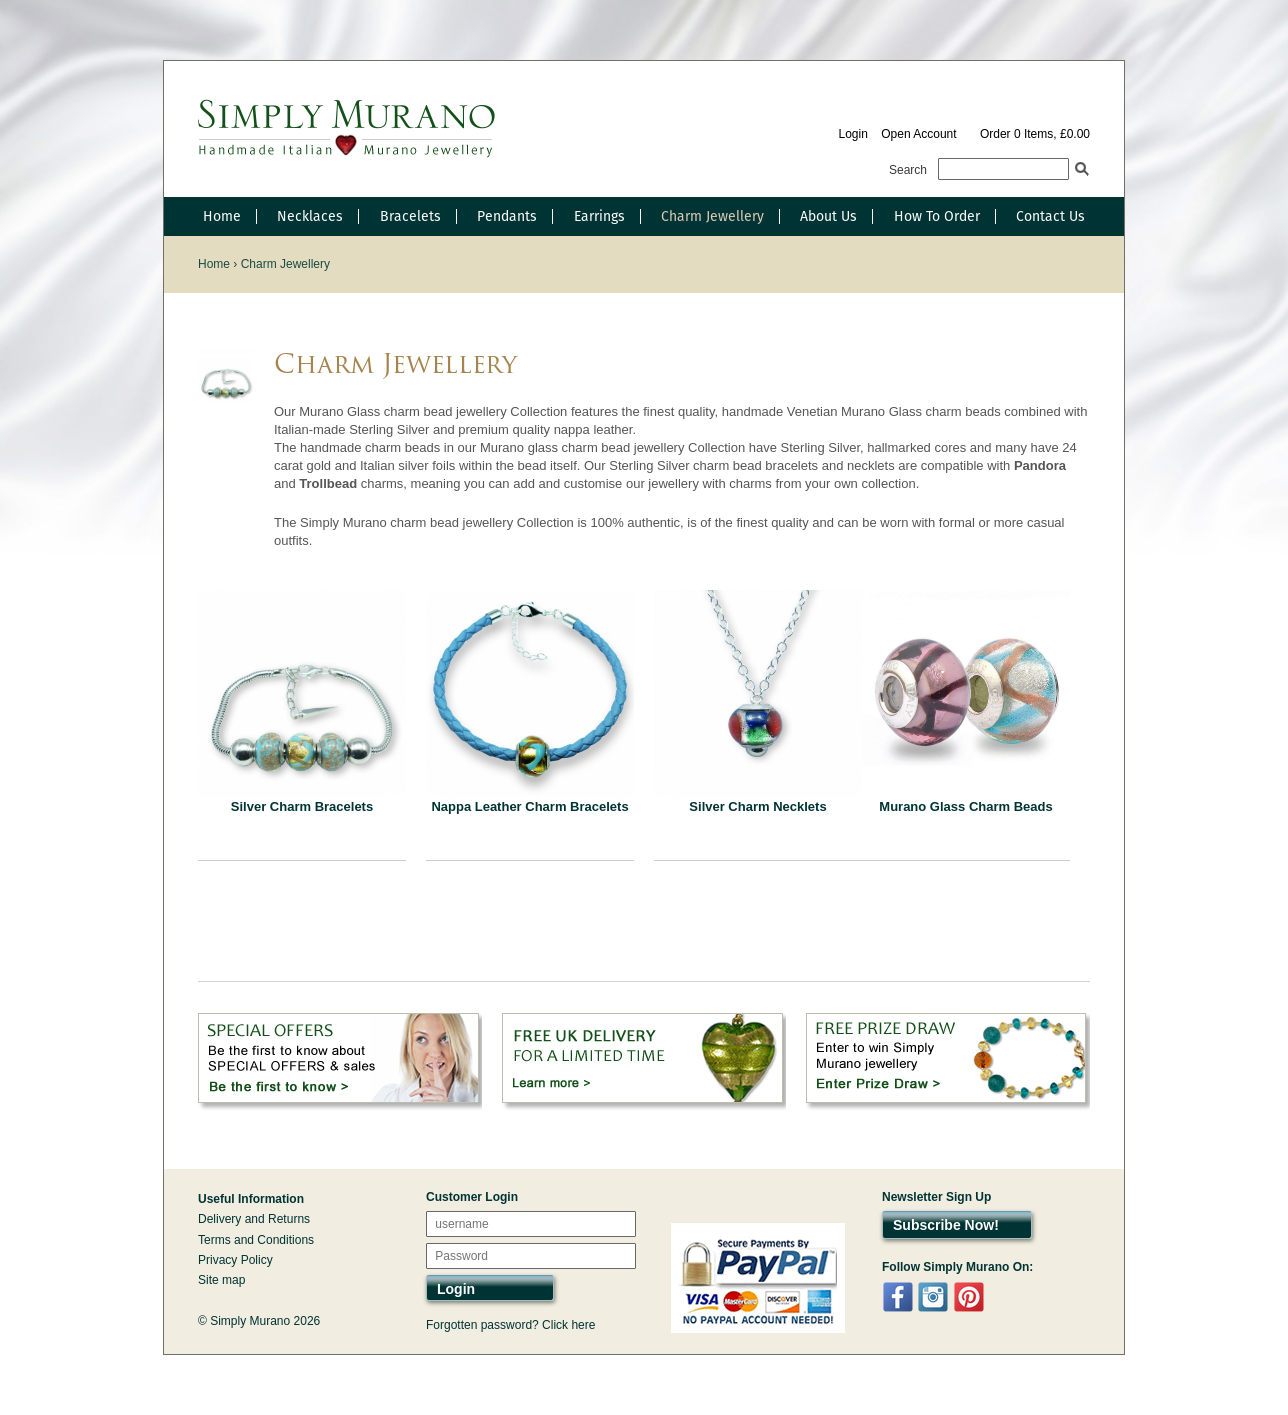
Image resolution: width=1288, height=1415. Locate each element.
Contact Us (1050, 216)
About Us (828, 216)
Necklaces (310, 216)
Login (852, 134)
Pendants (507, 216)
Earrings (599, 216)
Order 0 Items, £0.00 (1035, 134)
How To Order (937, 216)
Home (222, 216)
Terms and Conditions (256, 1240)
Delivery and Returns (254, 1219)
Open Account (918, 134)
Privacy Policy (235, 1260)
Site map (221, 1280)
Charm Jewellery (712, 216)
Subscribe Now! (946, 1225)
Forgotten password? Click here (510, 1325)
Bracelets (410, 216)
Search (908, 170)
